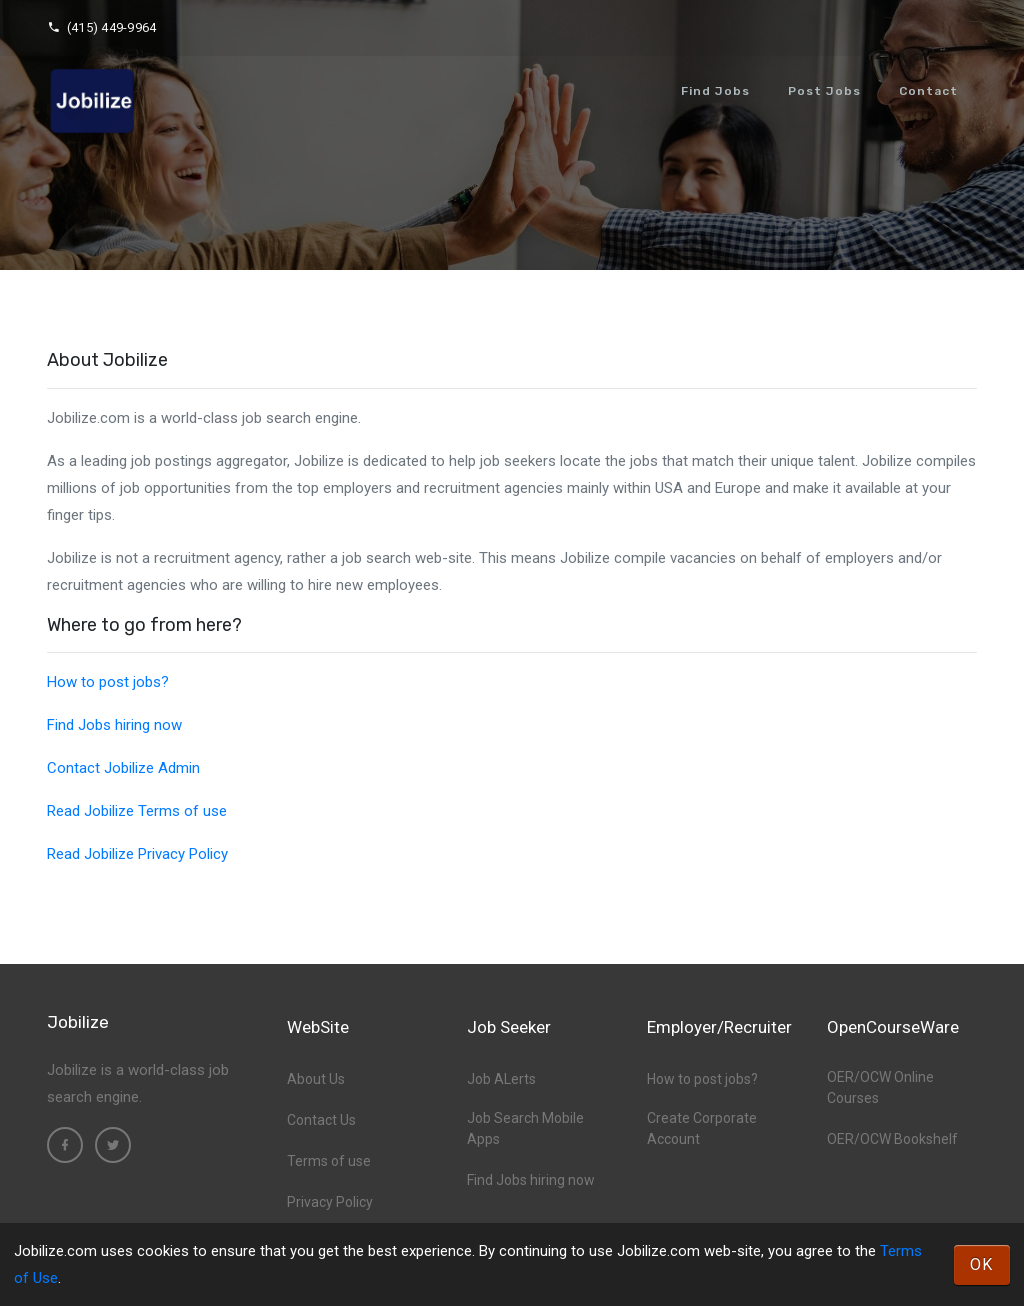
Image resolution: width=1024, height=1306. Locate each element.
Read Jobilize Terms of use (137, 811)
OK (982, 1264)
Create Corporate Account (702, 1128)
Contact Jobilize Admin (123, 768)
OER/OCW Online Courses (880, 1087)
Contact (928, 91)
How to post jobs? (108, 682)
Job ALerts (501, 1079)
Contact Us (321, 1120)
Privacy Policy (330, 1202)
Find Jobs (715, 91)
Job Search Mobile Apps (525, 1128)
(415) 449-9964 (101, 27)
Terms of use (329, 1161)
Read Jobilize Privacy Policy (137, 854)
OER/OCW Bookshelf (892, 1139)
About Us (316, 1079)
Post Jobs (824, 91)
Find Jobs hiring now (114, 725)
